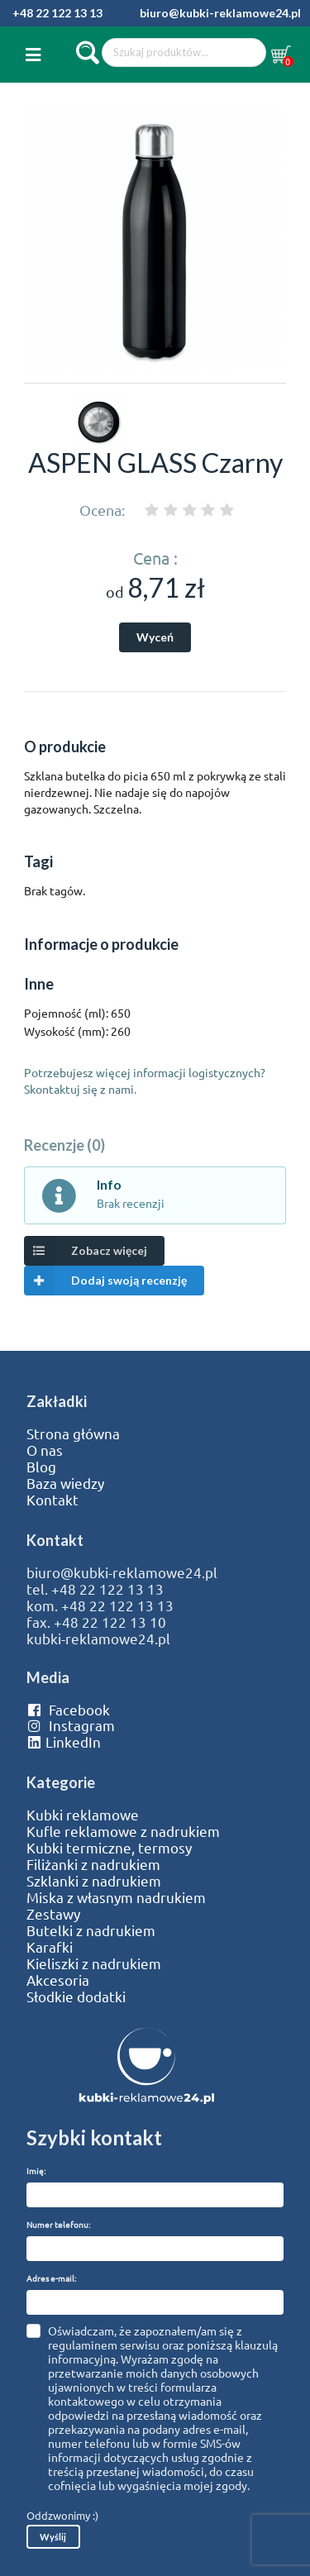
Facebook (68, 1709)
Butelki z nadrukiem (90, 1930)
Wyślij (53, 2536)
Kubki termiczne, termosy (109, 1847)
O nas (44, 1450)
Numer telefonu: (58, 2224)
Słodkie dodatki (76, 1996)
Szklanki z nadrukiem (93, 1880)
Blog (41, 1466)
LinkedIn (63, 1742)
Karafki (49, 1947)
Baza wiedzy (65, 1483)
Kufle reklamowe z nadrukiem (123, 1831)
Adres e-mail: (51, 2278)
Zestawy (53, 1914)
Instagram (70, 1725)
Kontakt (52, 1499)
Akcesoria (57, 1980)
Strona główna (73, 1433)
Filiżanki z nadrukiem (93, 1864)
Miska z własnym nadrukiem (116, 1897)
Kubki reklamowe (82, 1814)
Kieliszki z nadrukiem (93, 1963)
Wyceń (155, 637)
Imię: (35, 2170)
